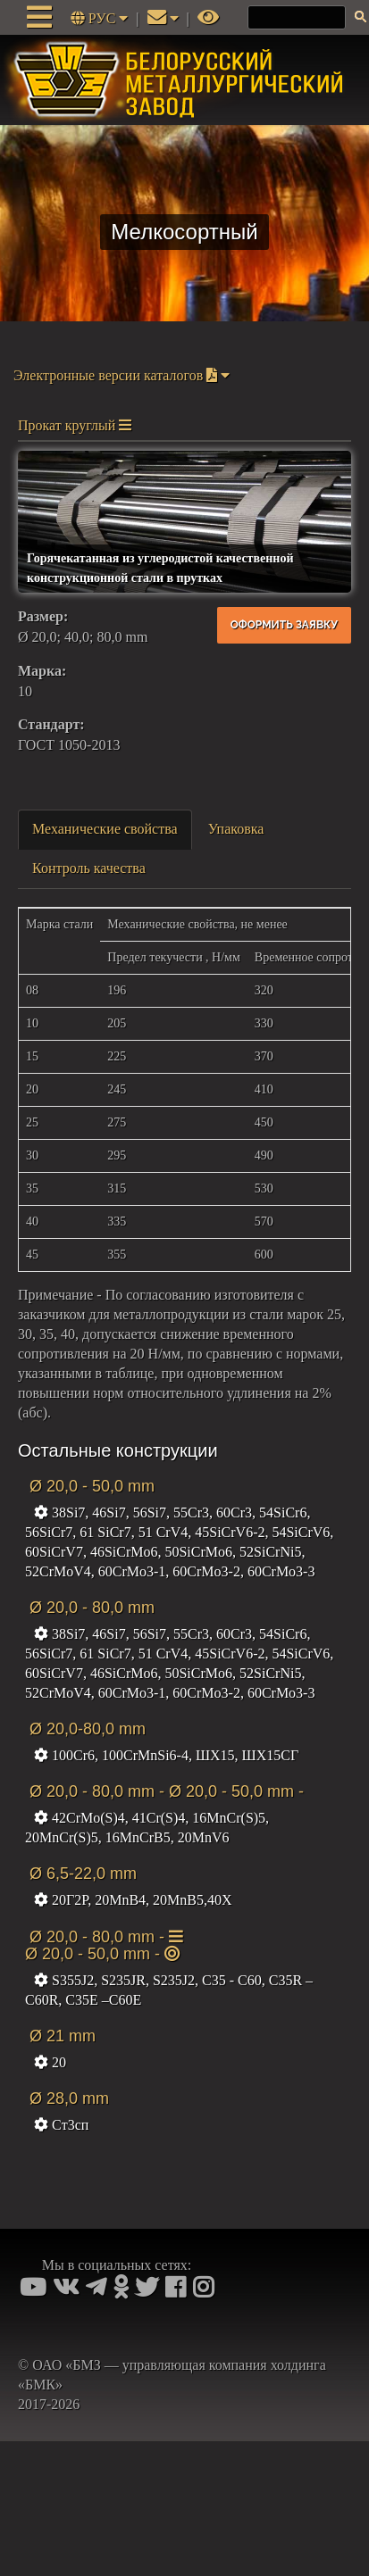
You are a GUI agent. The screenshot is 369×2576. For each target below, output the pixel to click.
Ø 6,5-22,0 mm (81, 1873)
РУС (101, 18)
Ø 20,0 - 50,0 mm (90, 1486)
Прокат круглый (74, 425)
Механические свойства (105, 828)
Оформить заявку (284, 625)
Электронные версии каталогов (121, 375)
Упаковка (236, 828)
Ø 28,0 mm (67, 2098)
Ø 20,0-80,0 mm (85, 1729)
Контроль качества (89, 868)
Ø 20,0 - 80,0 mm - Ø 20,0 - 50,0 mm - (164, 1791)
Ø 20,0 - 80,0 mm (90, 1607)
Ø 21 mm (60, 2036)
